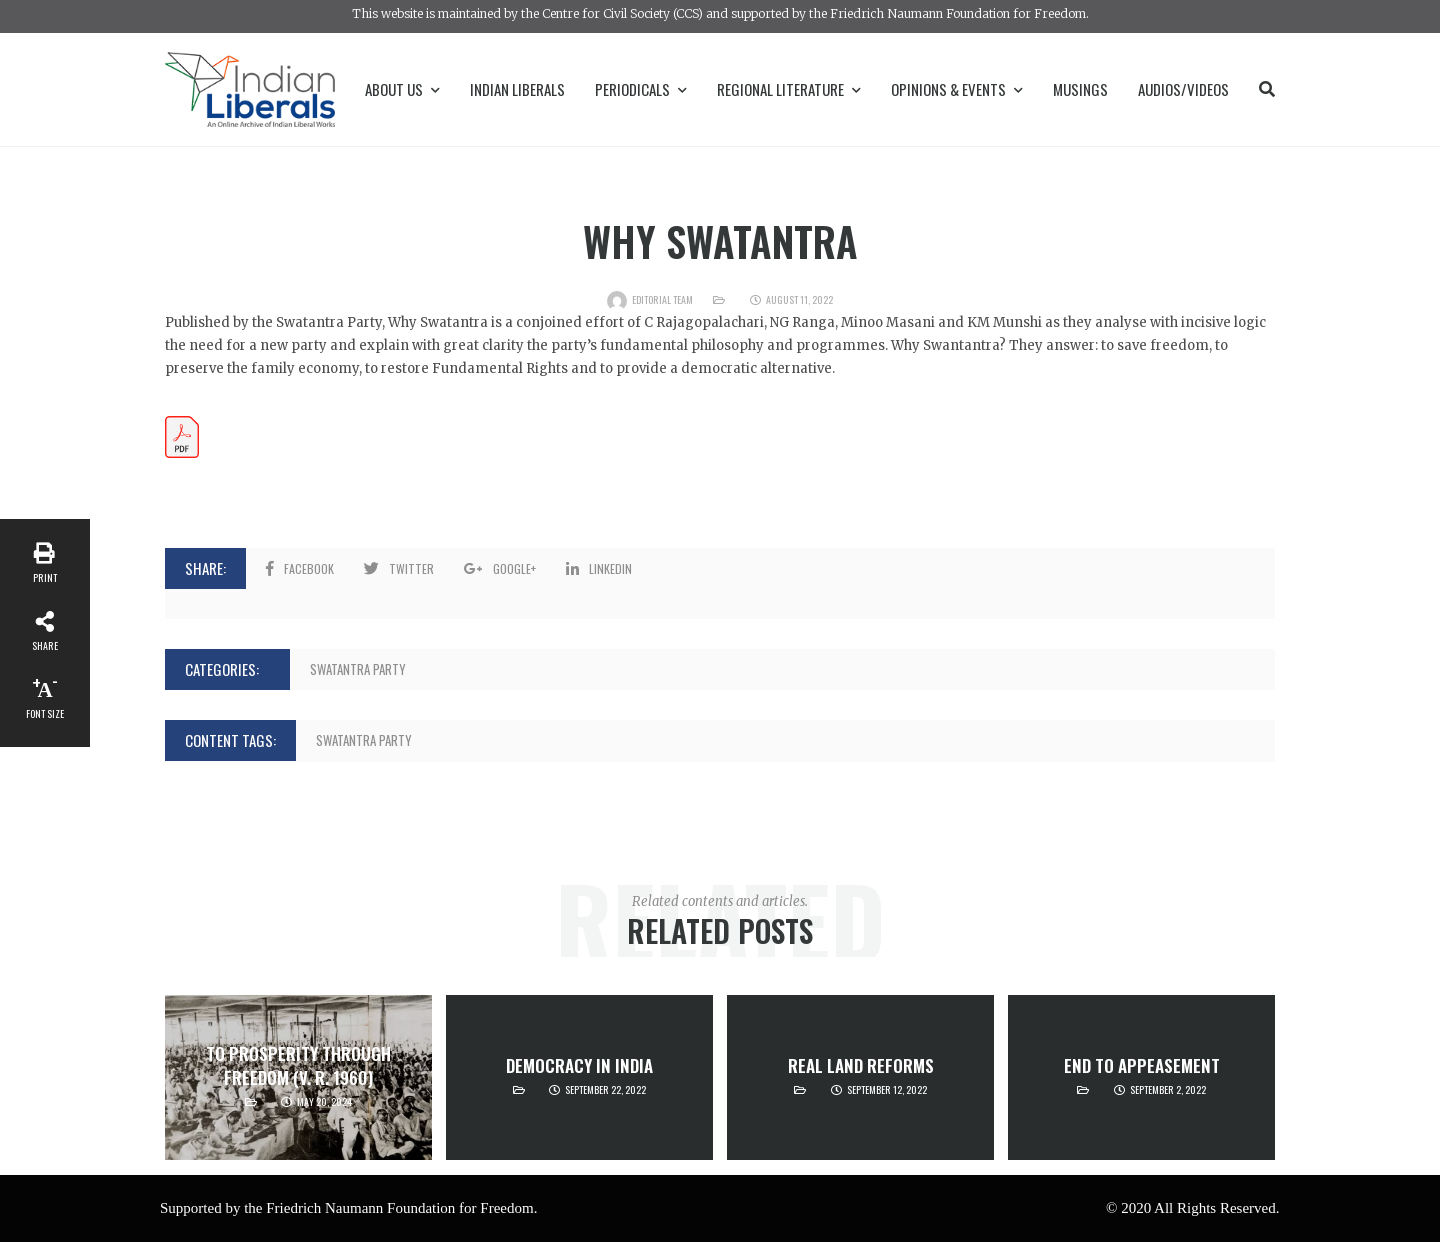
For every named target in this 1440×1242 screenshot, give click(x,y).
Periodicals (641, 89)
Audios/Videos (1183, 89)
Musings (1080, 89)
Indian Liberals (517, 89)
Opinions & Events (957, 89)
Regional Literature (789, 89)
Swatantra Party (358, 669)
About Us (402, 89)
